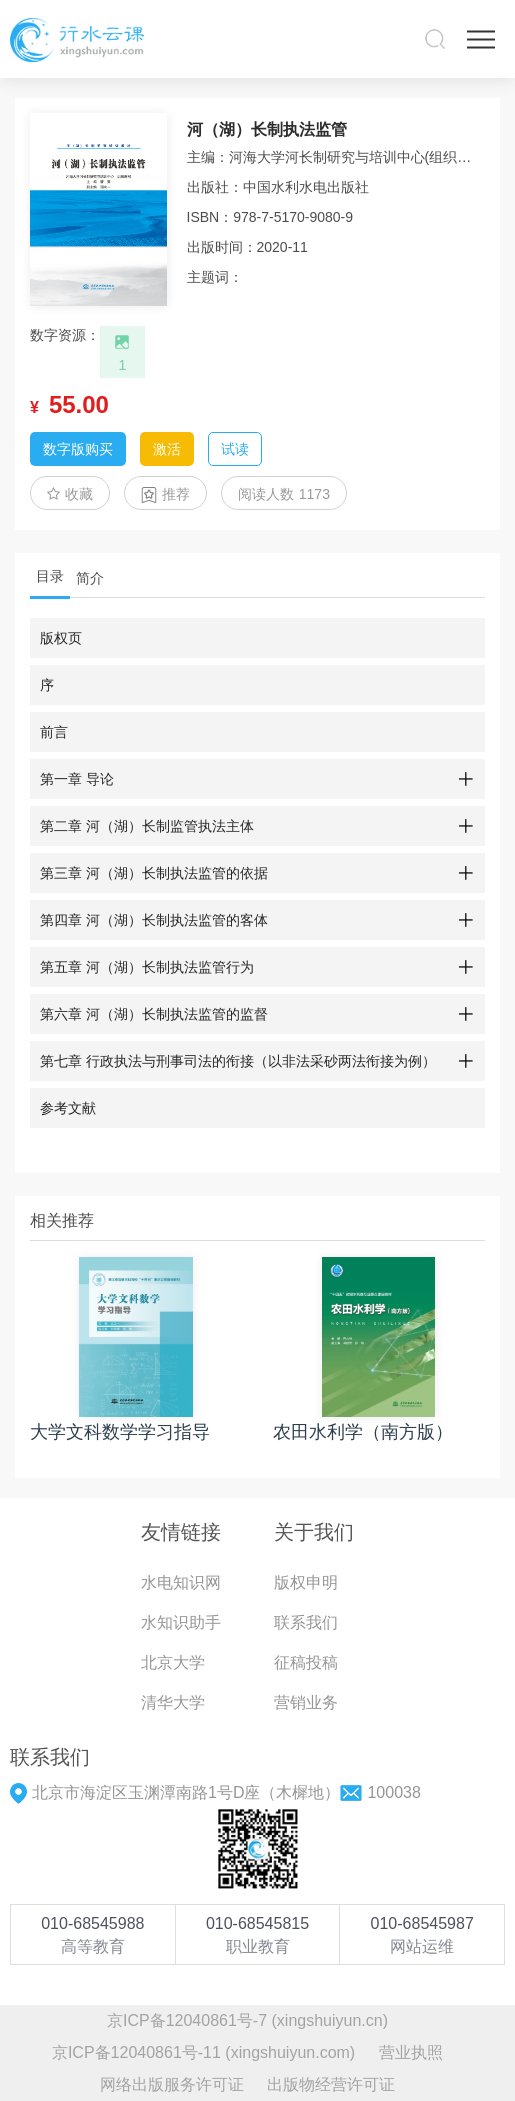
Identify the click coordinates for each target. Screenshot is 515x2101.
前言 (54, 732)
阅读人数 (284, 494)
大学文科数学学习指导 (120, 1432)
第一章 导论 (77, 779)
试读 (235, 449)
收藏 (70, 494)
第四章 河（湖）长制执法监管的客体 (154, 920)
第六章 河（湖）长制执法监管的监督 (154, 1014)
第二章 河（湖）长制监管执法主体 (147, 826)
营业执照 (411, 2052)
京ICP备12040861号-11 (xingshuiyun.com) (203, 2052)
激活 (167, 449)
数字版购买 (78, 449)
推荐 (165, 494)
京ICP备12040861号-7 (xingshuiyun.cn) (247, 2020)
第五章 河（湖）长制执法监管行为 (147, 967)
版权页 (61, 638)
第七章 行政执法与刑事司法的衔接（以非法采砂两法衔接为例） (238, 1061)
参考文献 (68, 1108)
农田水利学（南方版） (363, 1432)
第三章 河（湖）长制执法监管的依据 (154, 873)
